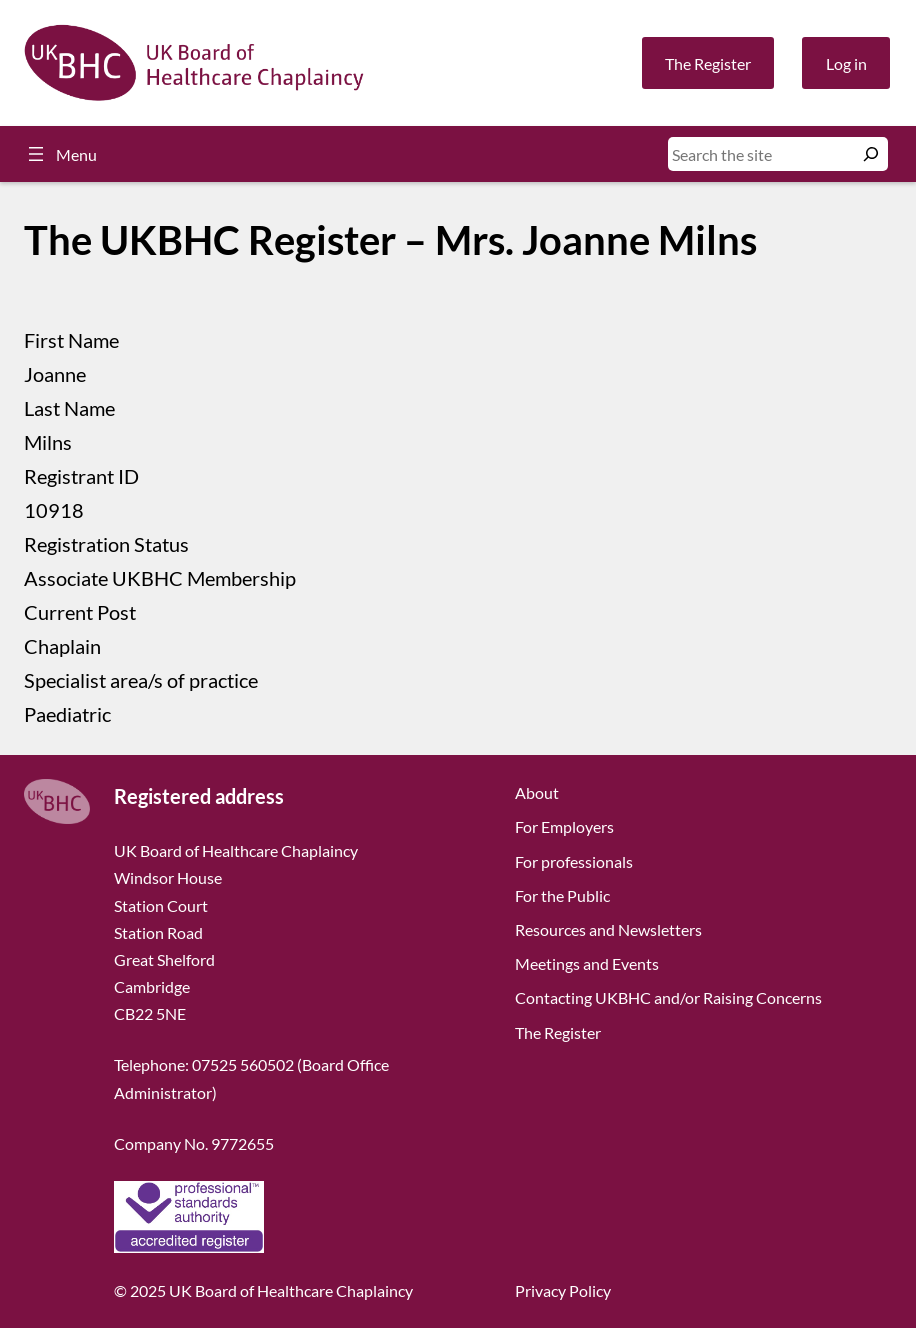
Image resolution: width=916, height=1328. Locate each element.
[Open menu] (60, 154)
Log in (846, 63)
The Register (708, 63)
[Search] (871, 154)
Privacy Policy (563, 1290)
